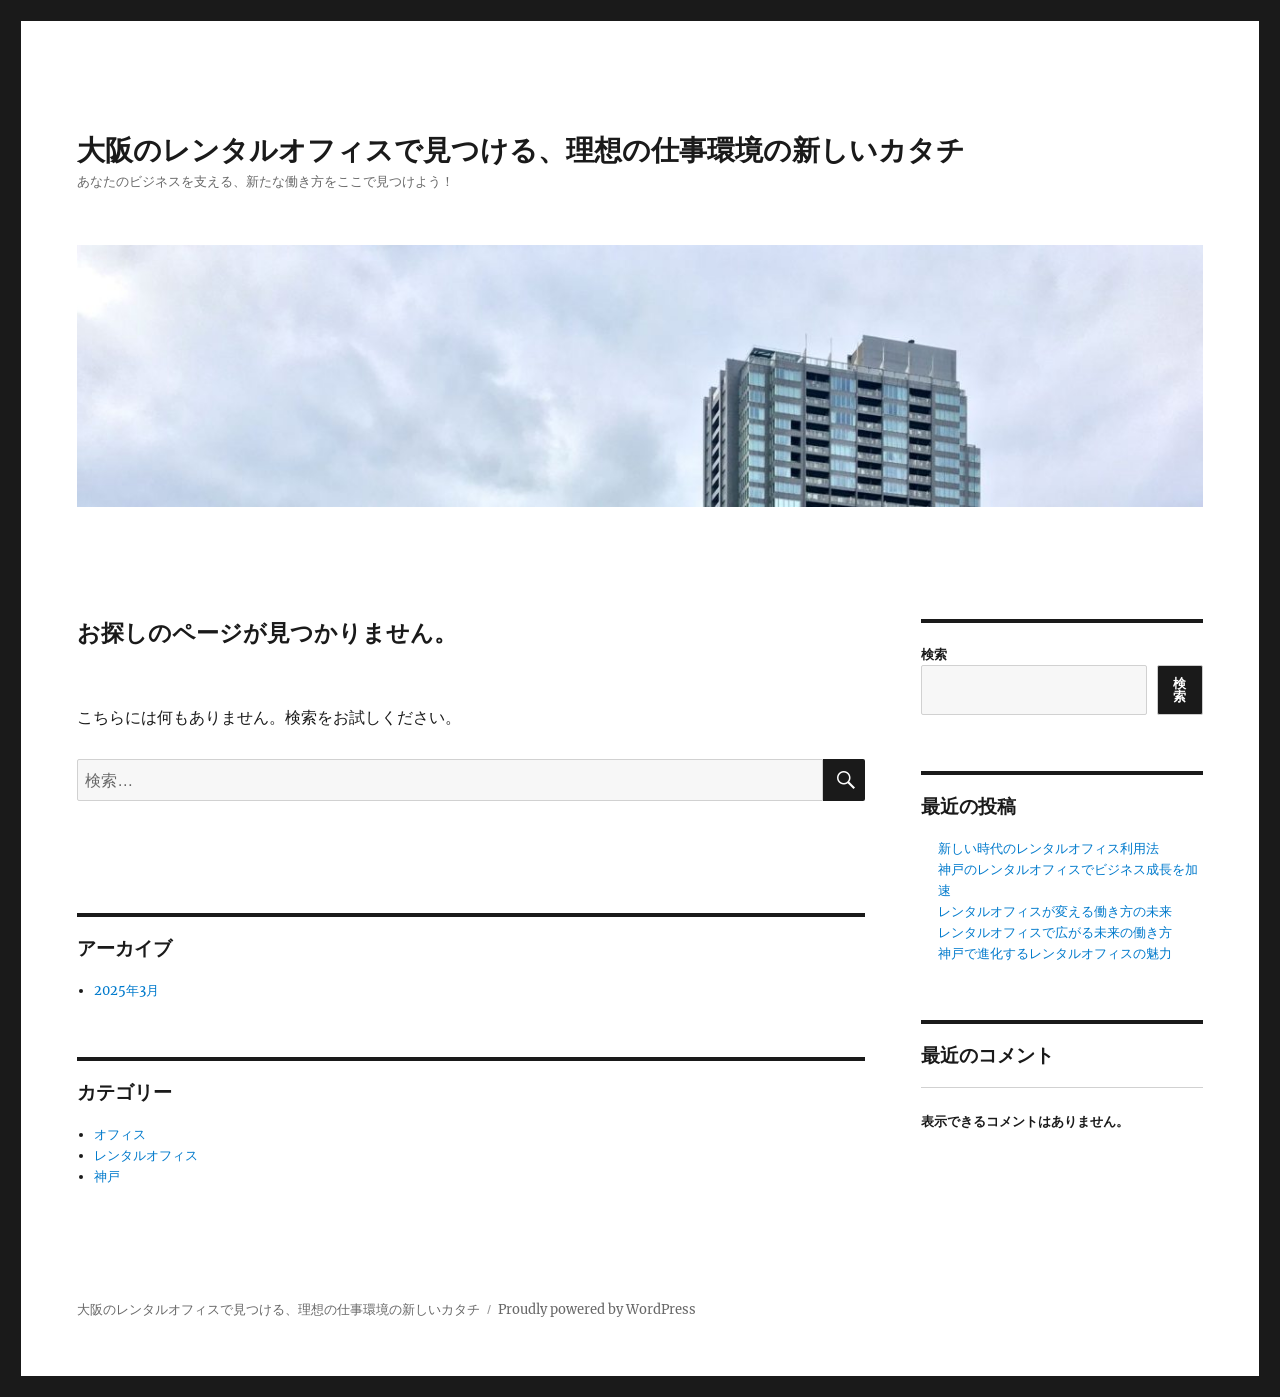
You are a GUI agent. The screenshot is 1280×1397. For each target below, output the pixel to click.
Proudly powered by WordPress (597, 1309)
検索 (934, 654)
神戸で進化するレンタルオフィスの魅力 (1055, 953)
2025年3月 (126, 990)
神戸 (107, 1176)
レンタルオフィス (146, 1155)
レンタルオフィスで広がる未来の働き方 (1055, 932)
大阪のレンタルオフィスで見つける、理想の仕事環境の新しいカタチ (521, 150)
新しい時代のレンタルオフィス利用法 (1048, 848)
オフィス (120, 1134)
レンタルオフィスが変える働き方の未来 (1055, 911)
